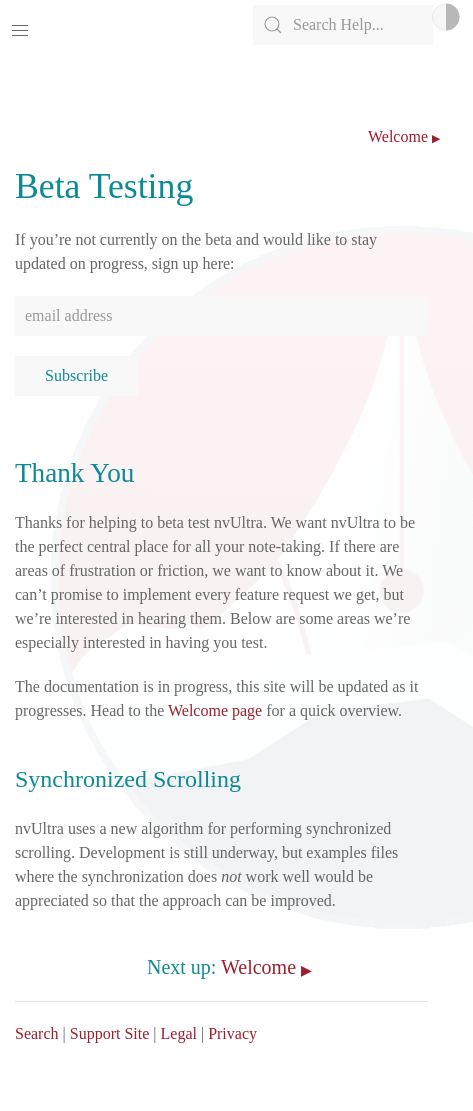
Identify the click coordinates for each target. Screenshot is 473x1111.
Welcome (398, 137)
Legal (179, 1033)
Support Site (110, 1033)
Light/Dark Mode (446, 17)
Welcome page (215, 710)
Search (37, 1033)
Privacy (232, 1033)
